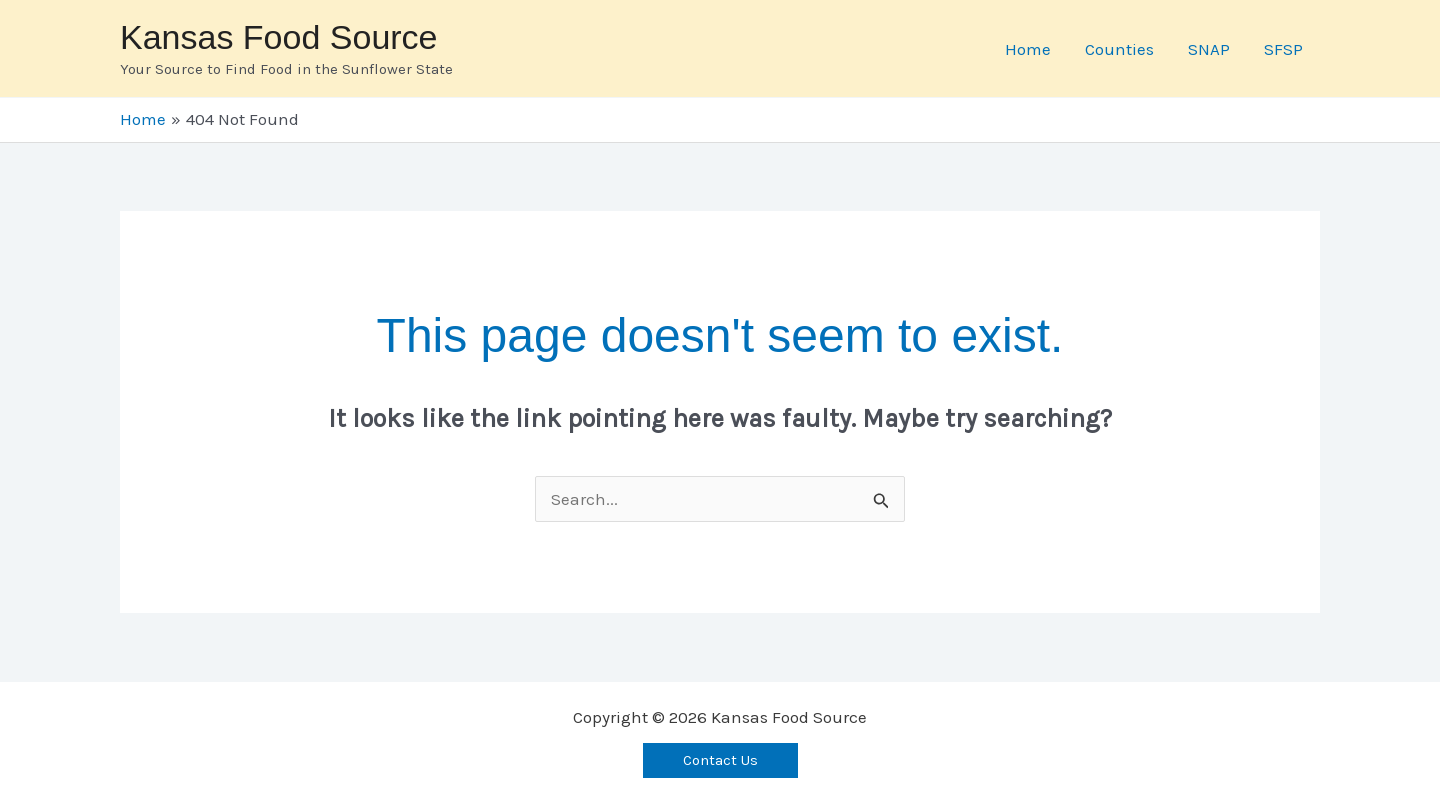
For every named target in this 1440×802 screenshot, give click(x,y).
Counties (1119, 49)
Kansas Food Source (279, 37)
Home (1028, 49)
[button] (720, 760)
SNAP (1209, 49)
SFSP (1283, 49)
